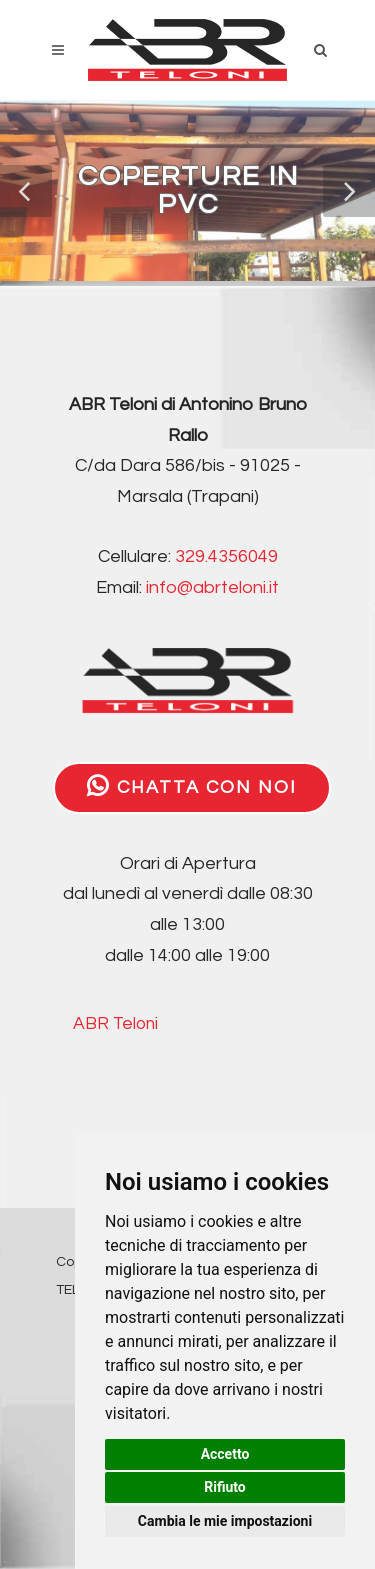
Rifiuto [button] (225, 1487)
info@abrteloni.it (212, 587)
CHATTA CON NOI (192, 786)
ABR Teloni (115, 1024)
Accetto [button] (225, 1454)
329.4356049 (226, 556)
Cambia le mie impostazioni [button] (225, 1521)
